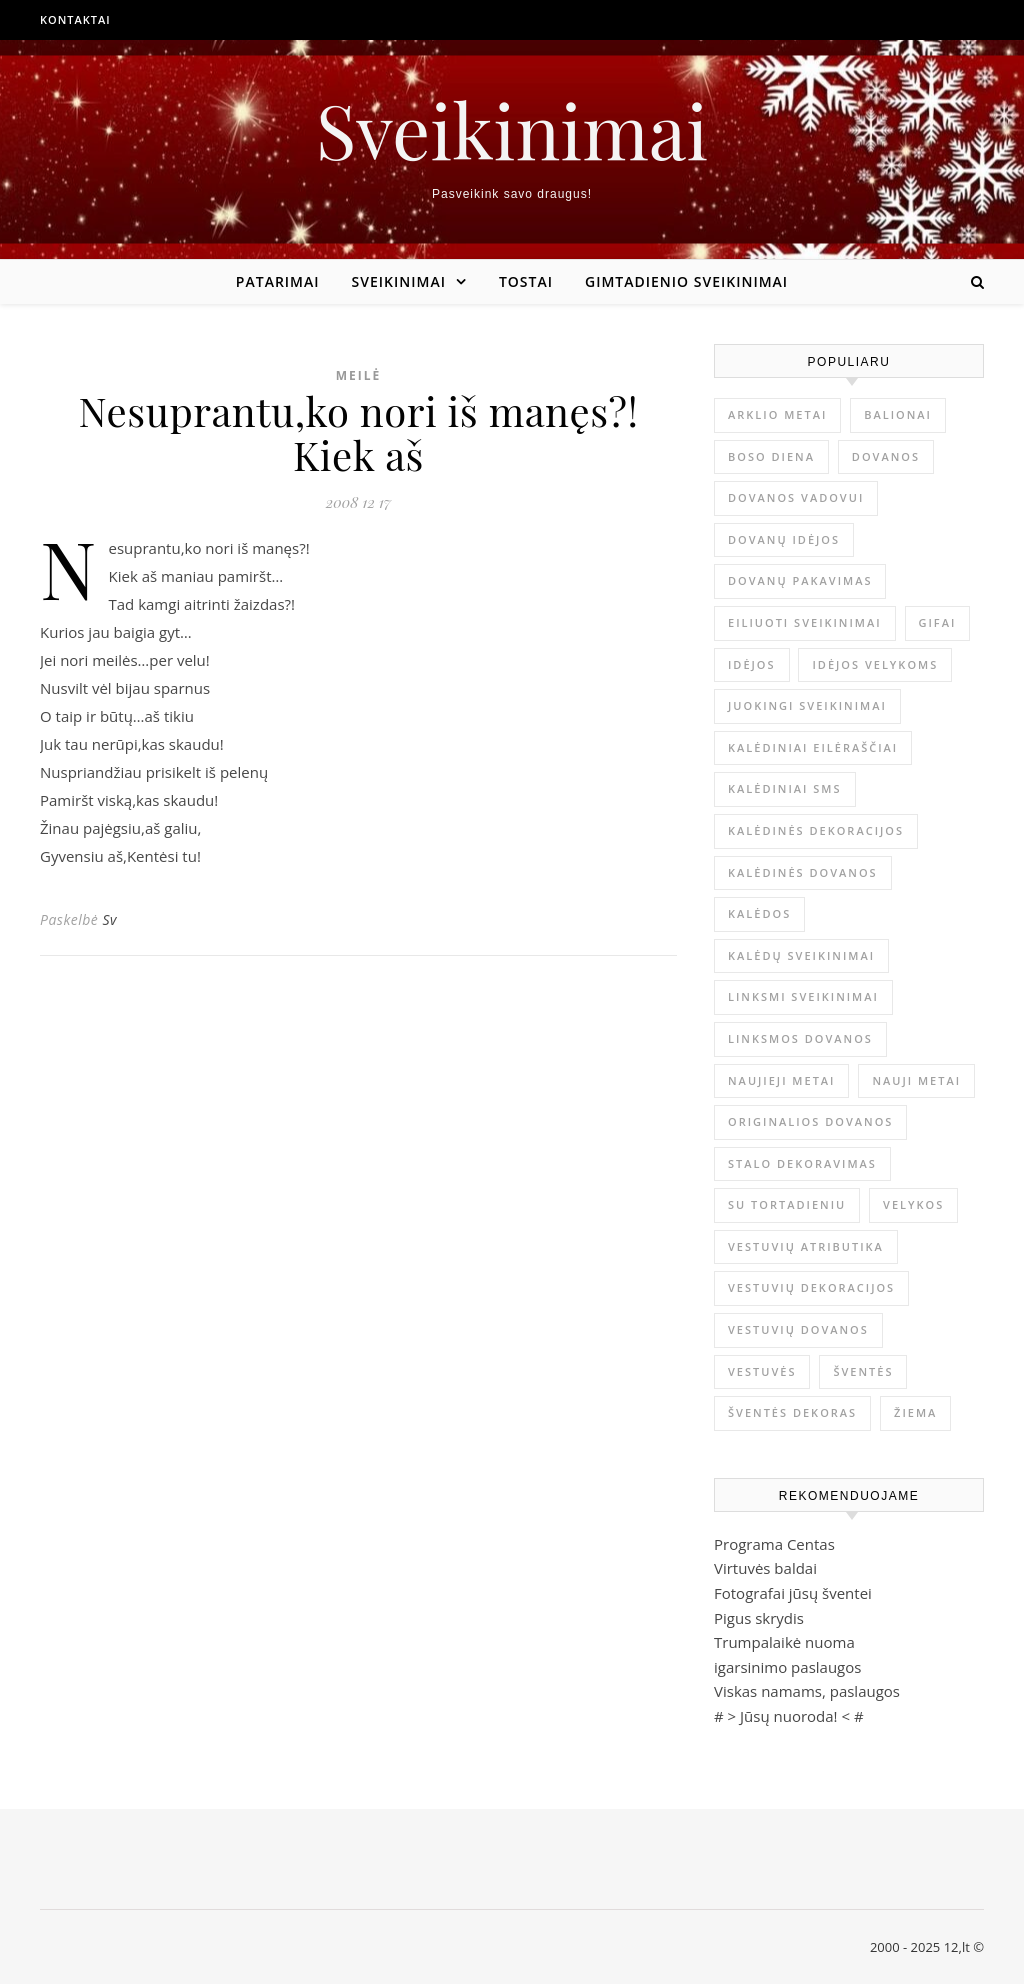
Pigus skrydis (759, 1618)
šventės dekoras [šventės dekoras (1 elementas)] (792, 1412)
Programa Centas (774, 1544)
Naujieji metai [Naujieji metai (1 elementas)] (781, 1080)
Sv (109, 919)
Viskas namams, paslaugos (807, 1691)
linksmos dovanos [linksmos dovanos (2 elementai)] (800, 1038)
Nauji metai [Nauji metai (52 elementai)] (916, 1080)
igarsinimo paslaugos (787, 1667)
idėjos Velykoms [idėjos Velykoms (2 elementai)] (875, 664)
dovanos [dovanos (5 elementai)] (886, 456)
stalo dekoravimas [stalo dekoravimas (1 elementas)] (802, 1163)
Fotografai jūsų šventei (793, 1593)
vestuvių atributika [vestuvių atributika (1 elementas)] (806, 1246)
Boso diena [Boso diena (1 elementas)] (771, 456)
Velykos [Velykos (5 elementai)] (913, 1204)
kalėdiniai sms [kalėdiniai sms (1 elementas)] (785, 788)
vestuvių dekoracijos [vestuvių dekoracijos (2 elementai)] (811, 1287)
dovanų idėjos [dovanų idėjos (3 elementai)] (784, 539)
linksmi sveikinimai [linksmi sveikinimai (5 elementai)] (803, 996)
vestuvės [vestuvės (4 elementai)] (762, 1371)
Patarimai (278, 281)
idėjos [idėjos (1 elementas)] (752, 664)
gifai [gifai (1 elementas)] (938, 622)
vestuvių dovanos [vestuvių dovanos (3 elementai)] (798, 1329)
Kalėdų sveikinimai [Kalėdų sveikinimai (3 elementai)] (801, 955)
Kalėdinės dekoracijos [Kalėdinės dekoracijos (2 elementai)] (816, 830)
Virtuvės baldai (765, 1568)
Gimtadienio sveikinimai (686, 281)
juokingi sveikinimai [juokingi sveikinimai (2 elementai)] (807, 705)
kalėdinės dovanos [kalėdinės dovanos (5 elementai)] (803, 872)
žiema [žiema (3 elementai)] (915, 1412)
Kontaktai (75, 19)
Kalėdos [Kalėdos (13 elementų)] (759, 913)
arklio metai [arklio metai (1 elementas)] (777, 414)
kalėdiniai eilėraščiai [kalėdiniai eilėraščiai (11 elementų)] (813, 747)
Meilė (359, 375)
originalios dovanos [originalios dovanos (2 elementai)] (810, 1121)
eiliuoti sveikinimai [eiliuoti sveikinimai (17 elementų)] (805, 622)
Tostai (526, 281)
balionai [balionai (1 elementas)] (898, 414)
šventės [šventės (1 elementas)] (863, 1371)
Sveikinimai (512, 129)
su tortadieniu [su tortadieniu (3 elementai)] (787, 1204)
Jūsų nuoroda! (789, 1716)
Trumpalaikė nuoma (784, 1642)
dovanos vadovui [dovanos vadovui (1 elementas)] (796, 497)
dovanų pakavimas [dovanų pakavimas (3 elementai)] (800, 580)
